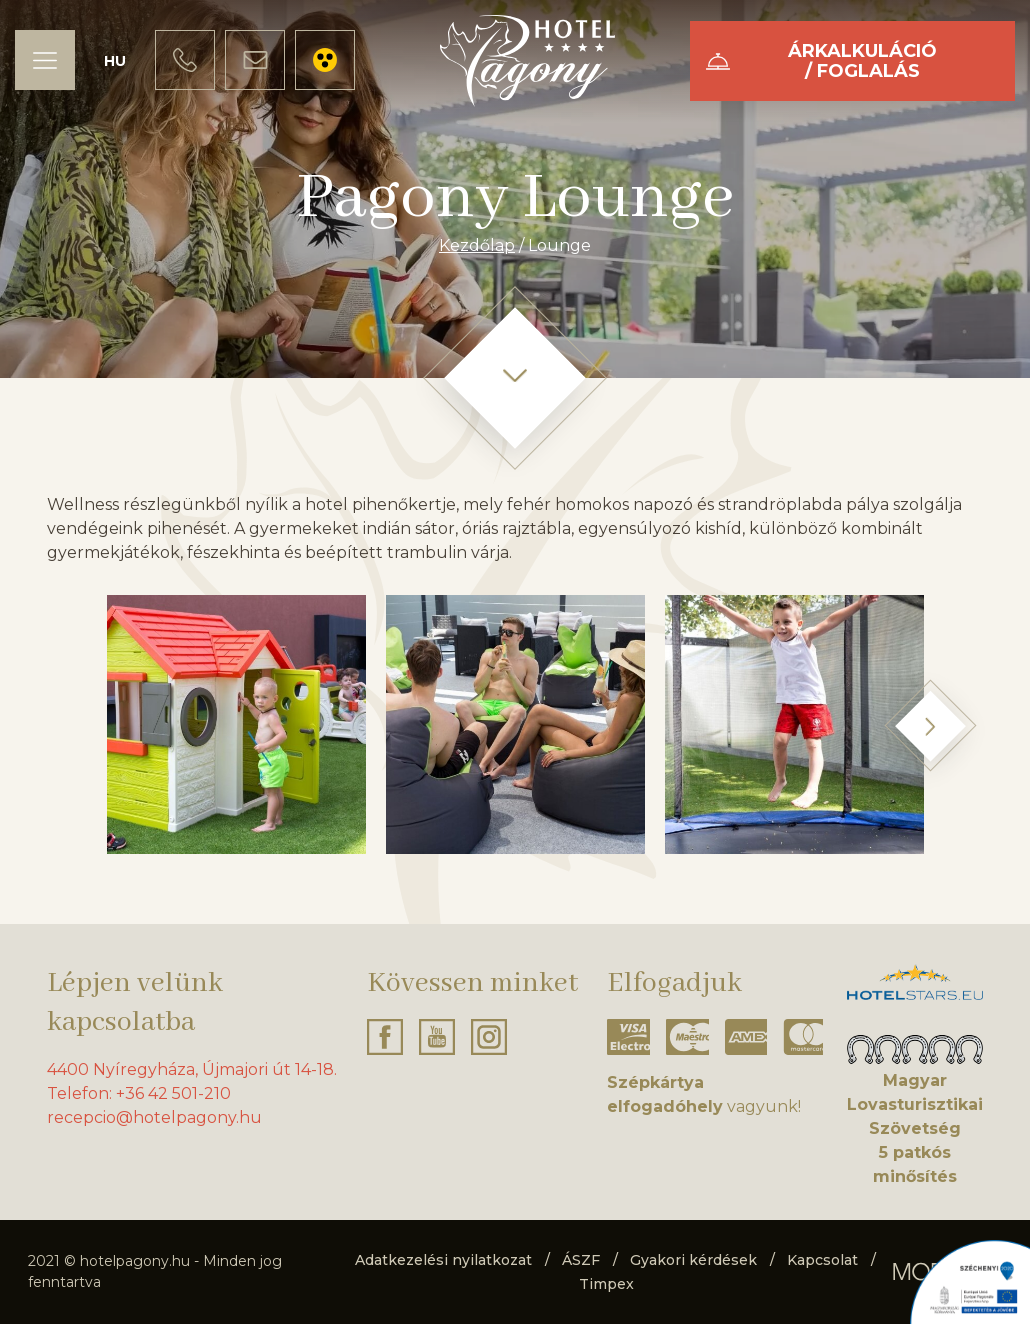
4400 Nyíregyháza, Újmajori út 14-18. (192, 1069)
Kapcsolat (822, 1260)
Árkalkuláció (862, 61)
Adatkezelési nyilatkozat (443, 1260)
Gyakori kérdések (693, 1260)
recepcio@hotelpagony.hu (154, 1117)
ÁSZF (581, 1260)
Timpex (606, 1284)
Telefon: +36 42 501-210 (139, 1093)
